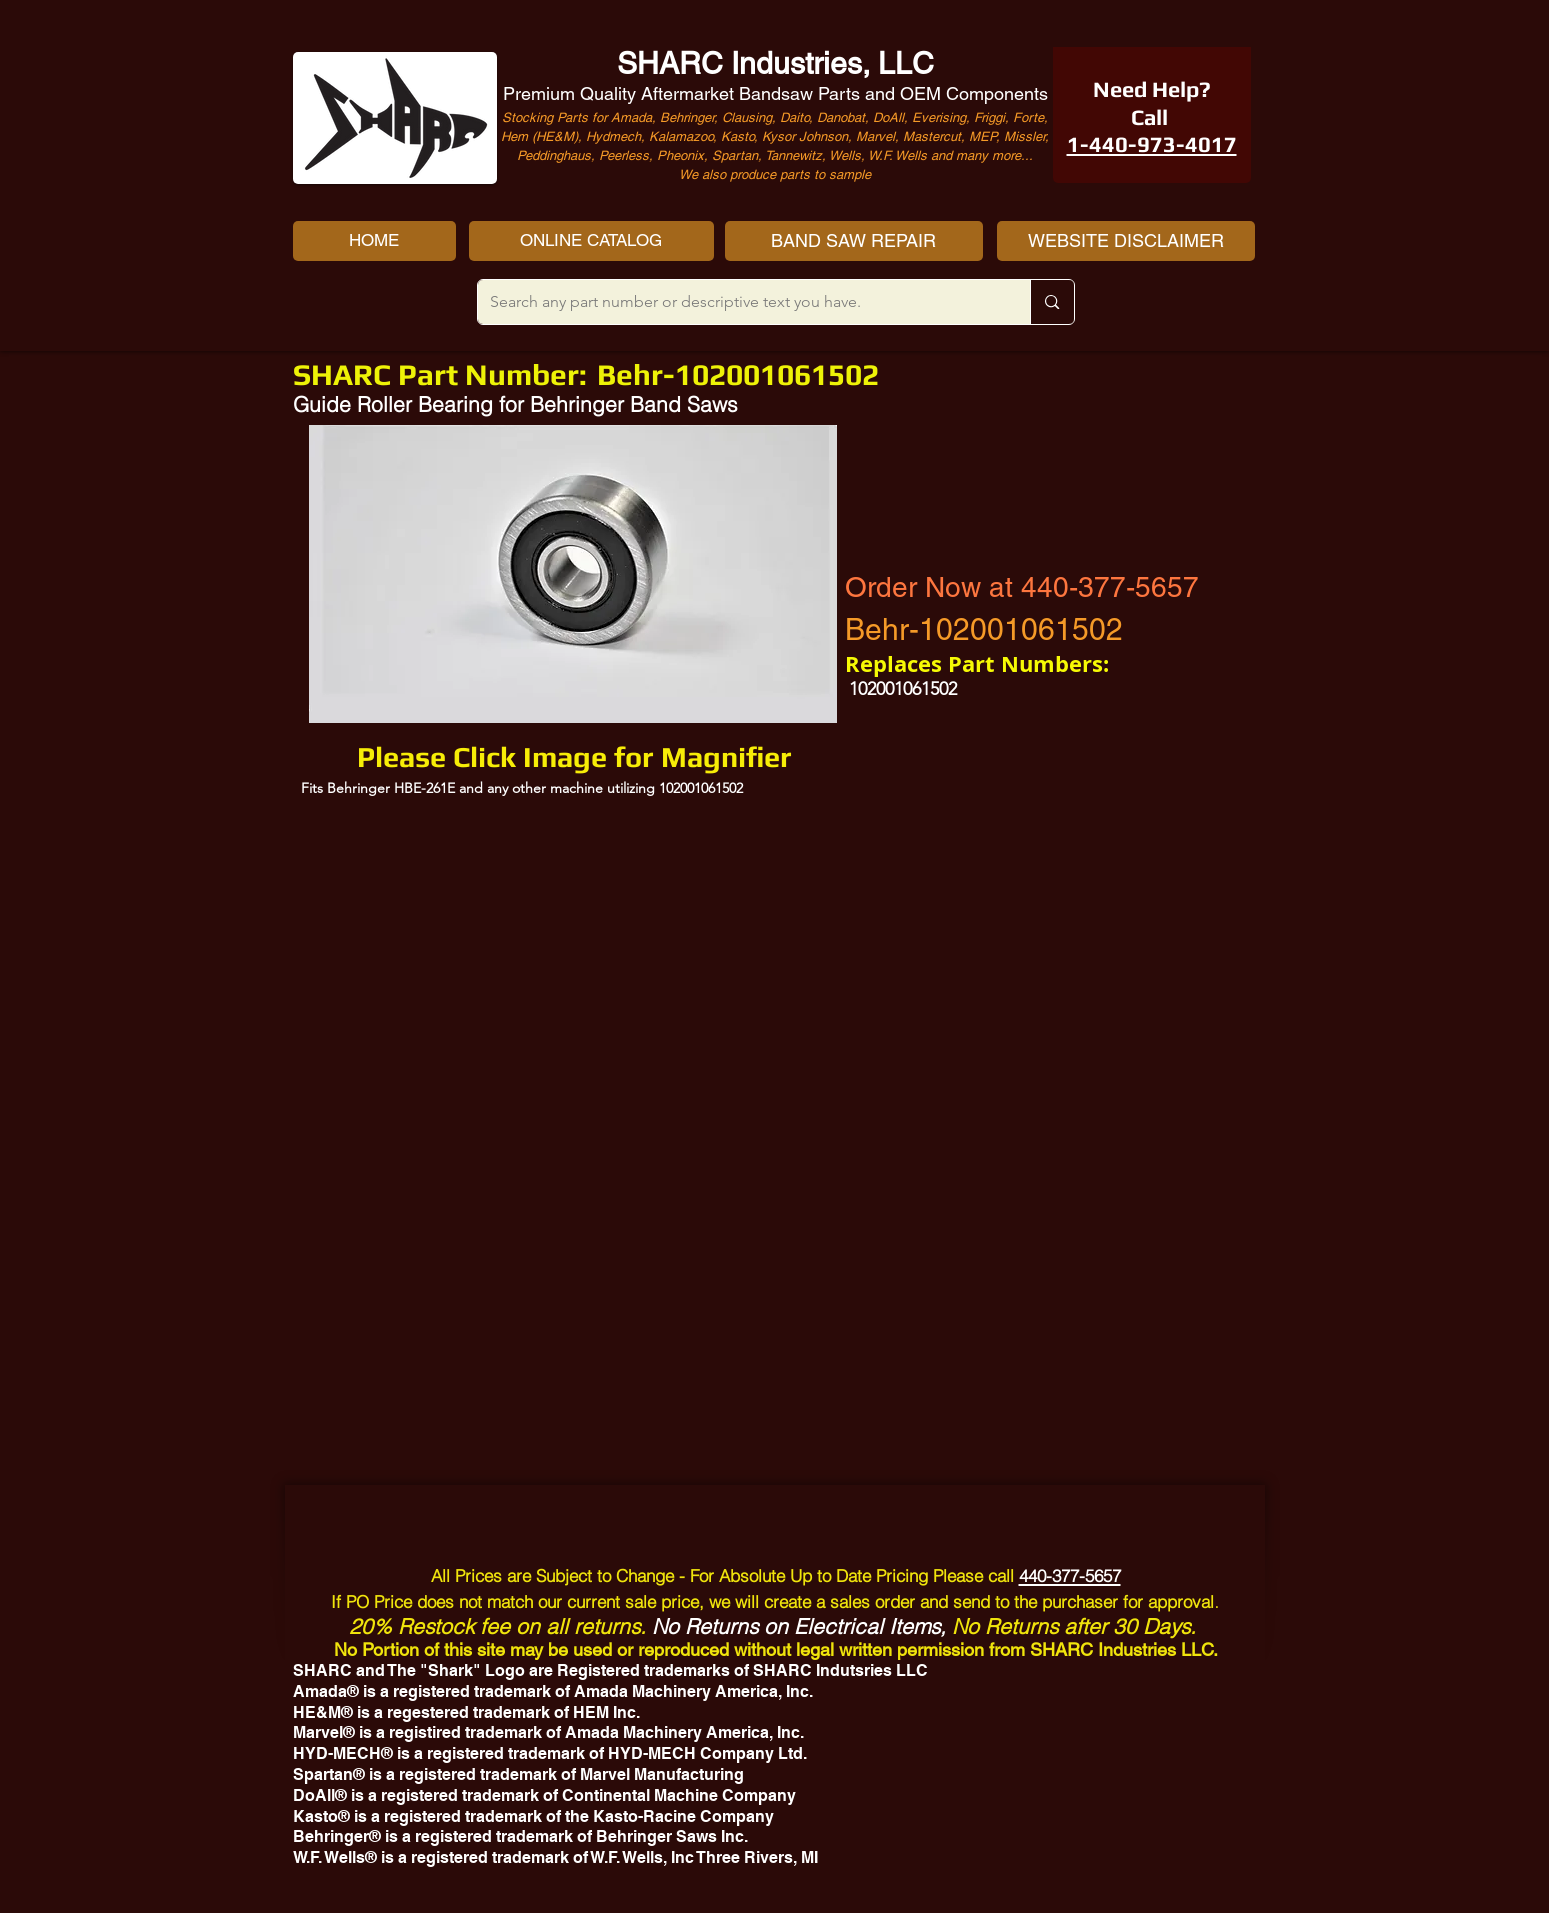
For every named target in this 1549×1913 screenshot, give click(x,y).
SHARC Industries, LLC (775, 63)
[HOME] (374, 241)
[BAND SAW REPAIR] (854, 241)
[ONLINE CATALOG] (591, 241)
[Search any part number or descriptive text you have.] (739, 302)
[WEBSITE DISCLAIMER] (1126, 241)
